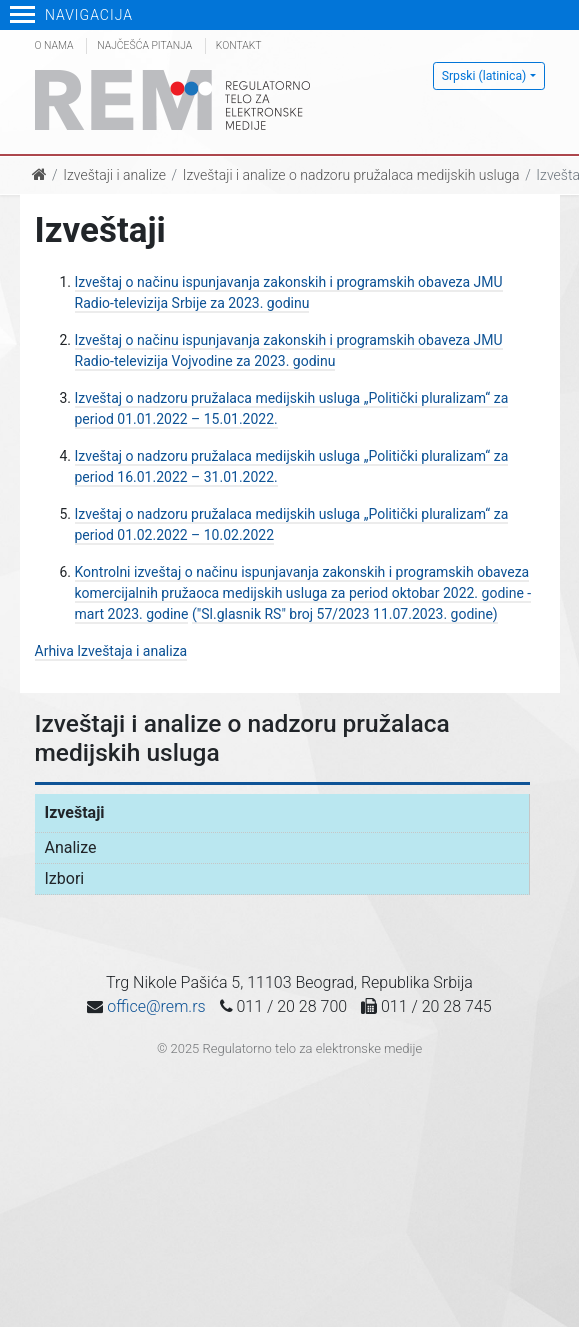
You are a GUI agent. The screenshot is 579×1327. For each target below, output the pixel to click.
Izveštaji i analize (114, 175)
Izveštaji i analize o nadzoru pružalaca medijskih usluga (351, 175)
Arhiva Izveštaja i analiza (111, 651)
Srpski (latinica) (484, 76)
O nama (54, 45)
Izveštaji (75, 812)
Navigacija (71, 15)
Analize (71, 847)
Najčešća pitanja (144, 45)
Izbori (65, 878)
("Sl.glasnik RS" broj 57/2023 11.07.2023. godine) (345, 614)
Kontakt (239, 45)
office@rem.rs (156, 1006)
